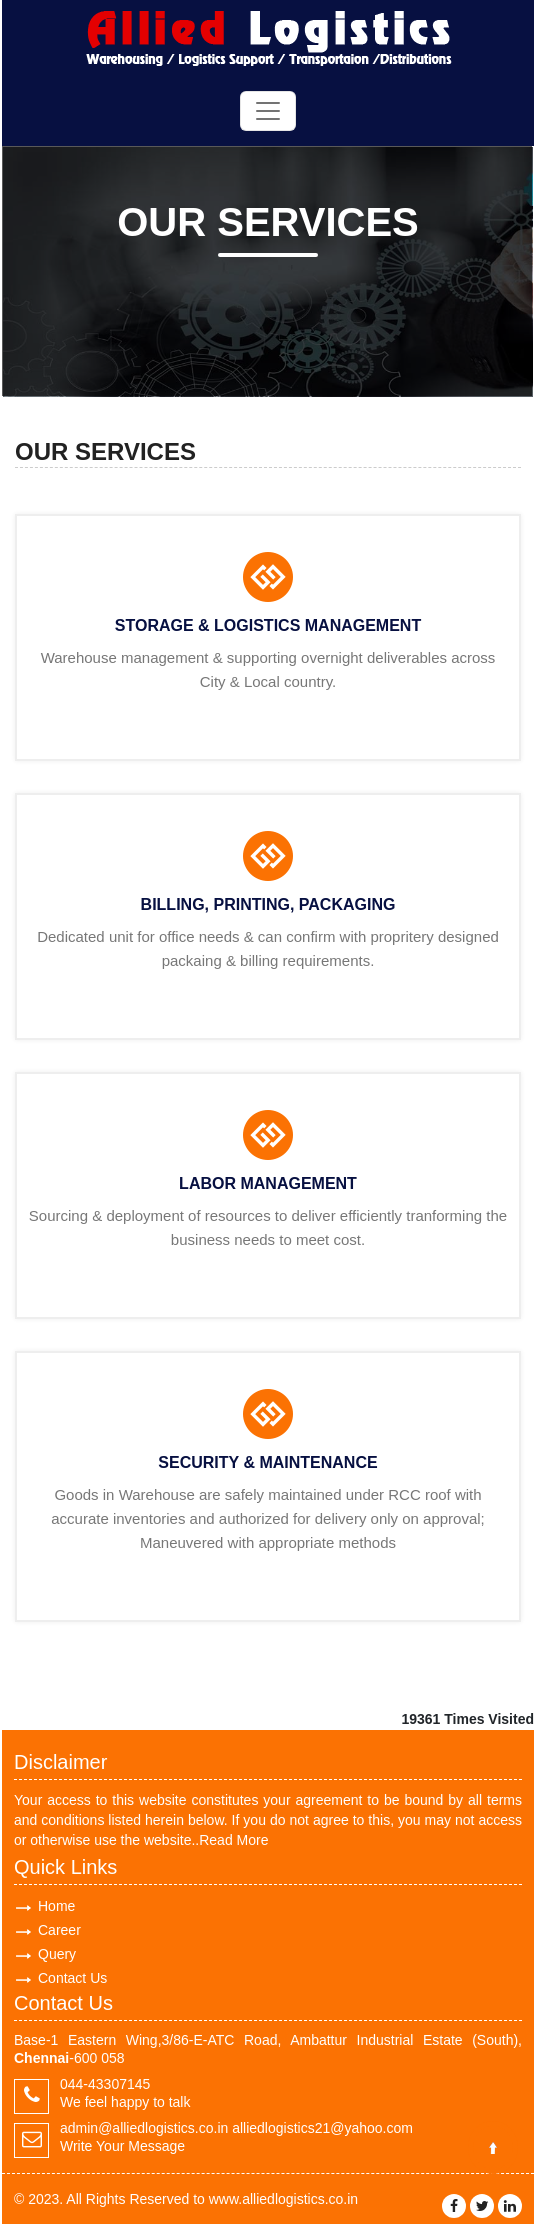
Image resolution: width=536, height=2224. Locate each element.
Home (56, 1906)
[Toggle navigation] (268, 111)
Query (57, 1954)
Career (59, 1930)
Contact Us (72, 1978)
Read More (233, 1840)
